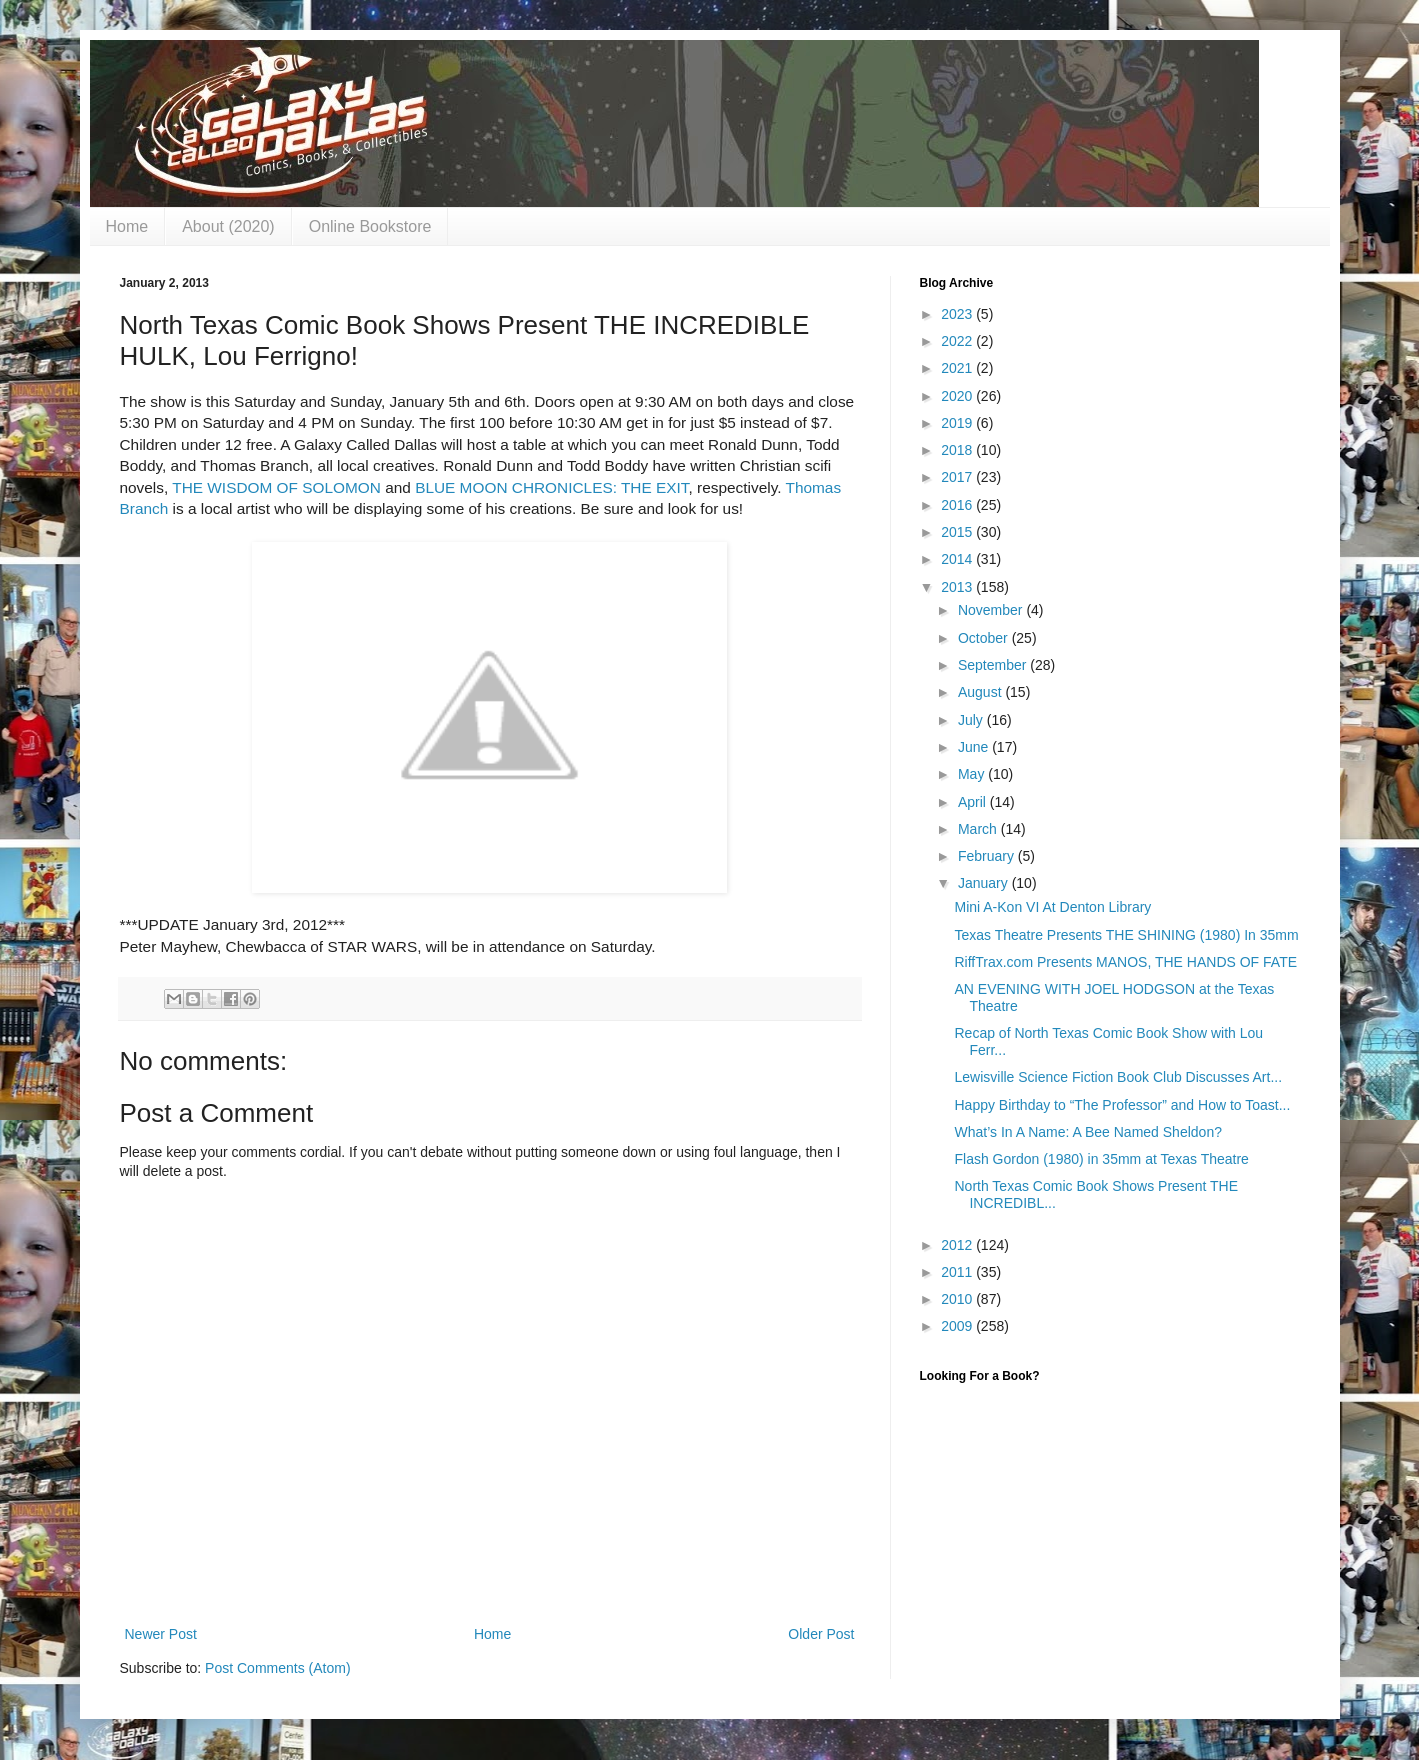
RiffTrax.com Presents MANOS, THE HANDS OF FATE (1125, 962)
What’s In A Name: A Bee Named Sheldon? (1087, 1132)
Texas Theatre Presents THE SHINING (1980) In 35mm (1126, 935)
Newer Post (161, 1634)
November (992, 610)
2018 (958, 450)
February (988, 856)
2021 (958, 368)
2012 (958, 1245)
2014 (958, 559)
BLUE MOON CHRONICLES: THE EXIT (551, 487)
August (981, 692)
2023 (958, 314)
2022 (958, 341)
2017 (958, 477)
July (972, 720)
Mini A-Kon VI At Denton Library (1052, 907)
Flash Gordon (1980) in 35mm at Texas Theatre (1101, 1159)
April (974, 802)
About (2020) (228, 226)
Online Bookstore (370, 226)
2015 (958, 532)
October (985, 638)
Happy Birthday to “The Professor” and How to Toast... (1122, 1105)
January (985, 883)
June (975, 747)
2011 (958, 1272)
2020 (958, 396)
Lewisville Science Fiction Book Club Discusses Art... (1118, 1077)
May (973, 774)
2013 (958, 587)
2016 (958, 505)
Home (127, 226)
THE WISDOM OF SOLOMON (276, 487)
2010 (958, 1299)
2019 (958, 423)
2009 (958, 1326)
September (994, 665)
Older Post (821, 1634)
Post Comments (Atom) (277, 1668)
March (979, 829)
